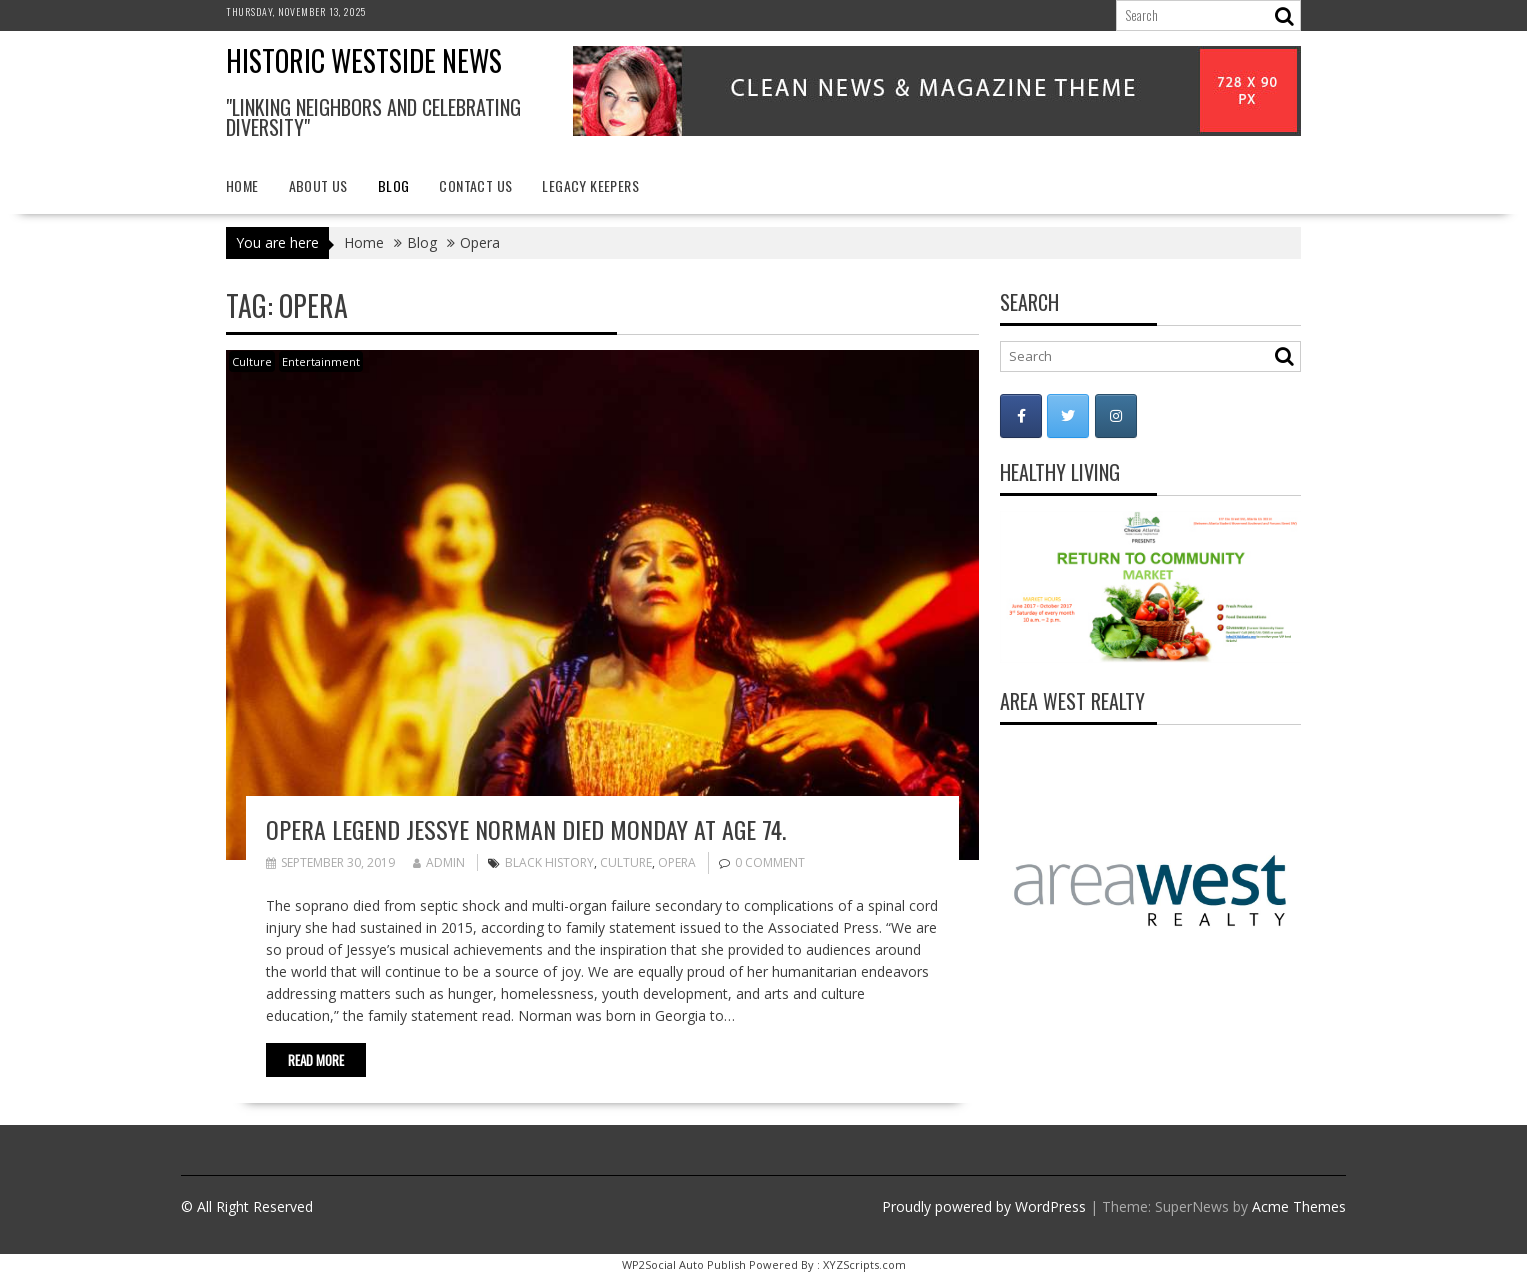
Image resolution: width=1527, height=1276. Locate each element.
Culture (252, 361)
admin (439, 862)
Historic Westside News (364, 60)
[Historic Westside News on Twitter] (1068, 416)
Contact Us (475, 185)
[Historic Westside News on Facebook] (1021, 416)
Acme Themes (1299, 1206)
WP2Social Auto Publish (684, 1264)
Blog (394, 185)
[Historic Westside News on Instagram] (1116, 416)
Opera (677, 862)
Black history (549, 862)
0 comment (770, 862)
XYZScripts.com (864, 1264)
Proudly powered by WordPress (984, 1206)
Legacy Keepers (590, 185)
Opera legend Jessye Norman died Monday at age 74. (526, 829)
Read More (316, 1060)
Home (242, 185)
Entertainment (321, 361)
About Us (318, 185)
